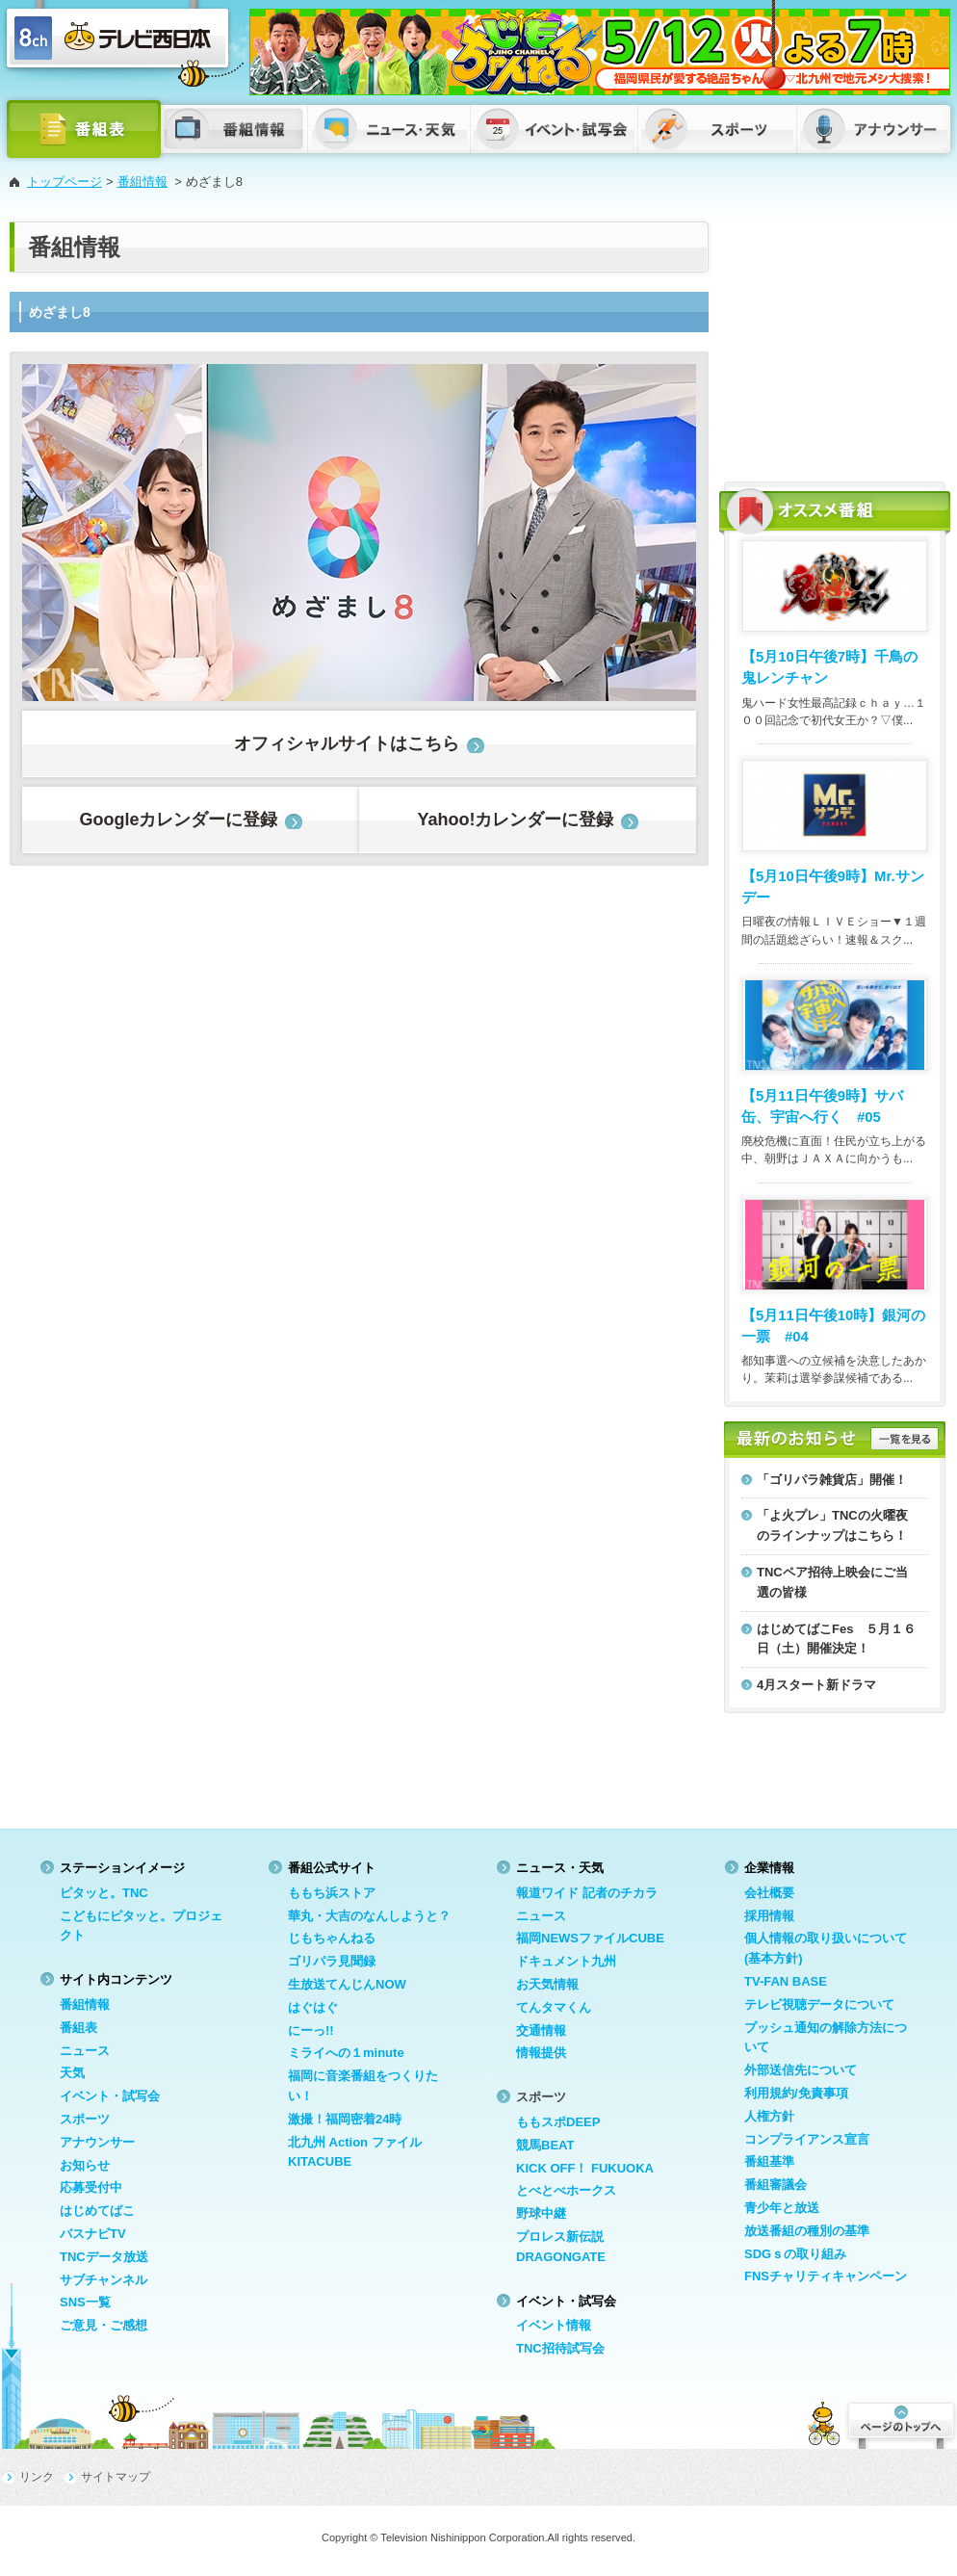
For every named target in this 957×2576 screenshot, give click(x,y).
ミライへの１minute (346, 2052)
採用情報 (769, 1916)
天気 (72, 2073)
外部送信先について (800, 2070)
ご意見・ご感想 (103, 2325)
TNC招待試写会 (560, 2348)
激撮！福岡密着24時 (344, 2119)
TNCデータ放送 (104, 2257)
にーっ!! (311, 2030)
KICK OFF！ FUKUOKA (585, 2168)
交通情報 (541, 2030)
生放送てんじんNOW (347, 1984)
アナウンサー (97, 2142)
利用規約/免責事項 (796, 2093)
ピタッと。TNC (104, 1893)
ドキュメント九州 (566, 1961)
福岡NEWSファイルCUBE (590, 1938)
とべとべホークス (566, 2190)
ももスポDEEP (558, 2122)
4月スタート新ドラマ (816, 1685)
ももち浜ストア (331, 1893)
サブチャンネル (103, 2280)
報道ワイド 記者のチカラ (587, 1893)
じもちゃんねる (331, 1938)
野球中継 (541, 2213)
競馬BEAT (545, 2145)
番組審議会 (775, 2184)
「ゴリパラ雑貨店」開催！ (832, 1479)
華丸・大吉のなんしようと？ (369, 1916)
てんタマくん (553, 2007)
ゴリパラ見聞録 (331, 1961)
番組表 (78, 2027)
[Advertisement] (834, 341)
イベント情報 (553, 2325)
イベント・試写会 (110, 2096)
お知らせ (85, 2165)
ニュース (85, 2050)
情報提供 (541, 2052)
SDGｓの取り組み (795, 2254)
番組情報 (142, 181)
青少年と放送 (781, 2207)
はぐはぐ (313, 2007)
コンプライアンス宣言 (806, 2139)
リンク (36, 2477)
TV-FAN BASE (785, 1981)
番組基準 (769, 2161)
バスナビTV (93, 2233)
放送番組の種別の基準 (806, 2231)
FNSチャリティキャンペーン (825, 2276)
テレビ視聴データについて (819, 2004)
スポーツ (85, 2119)
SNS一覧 (85, 2302)
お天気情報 (547, 1984)
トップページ (64, 181)
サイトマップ (115, 2477)
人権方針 (769, 2116)
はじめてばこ (97, 2210)
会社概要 (769, 1893)
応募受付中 (91, 2187)
